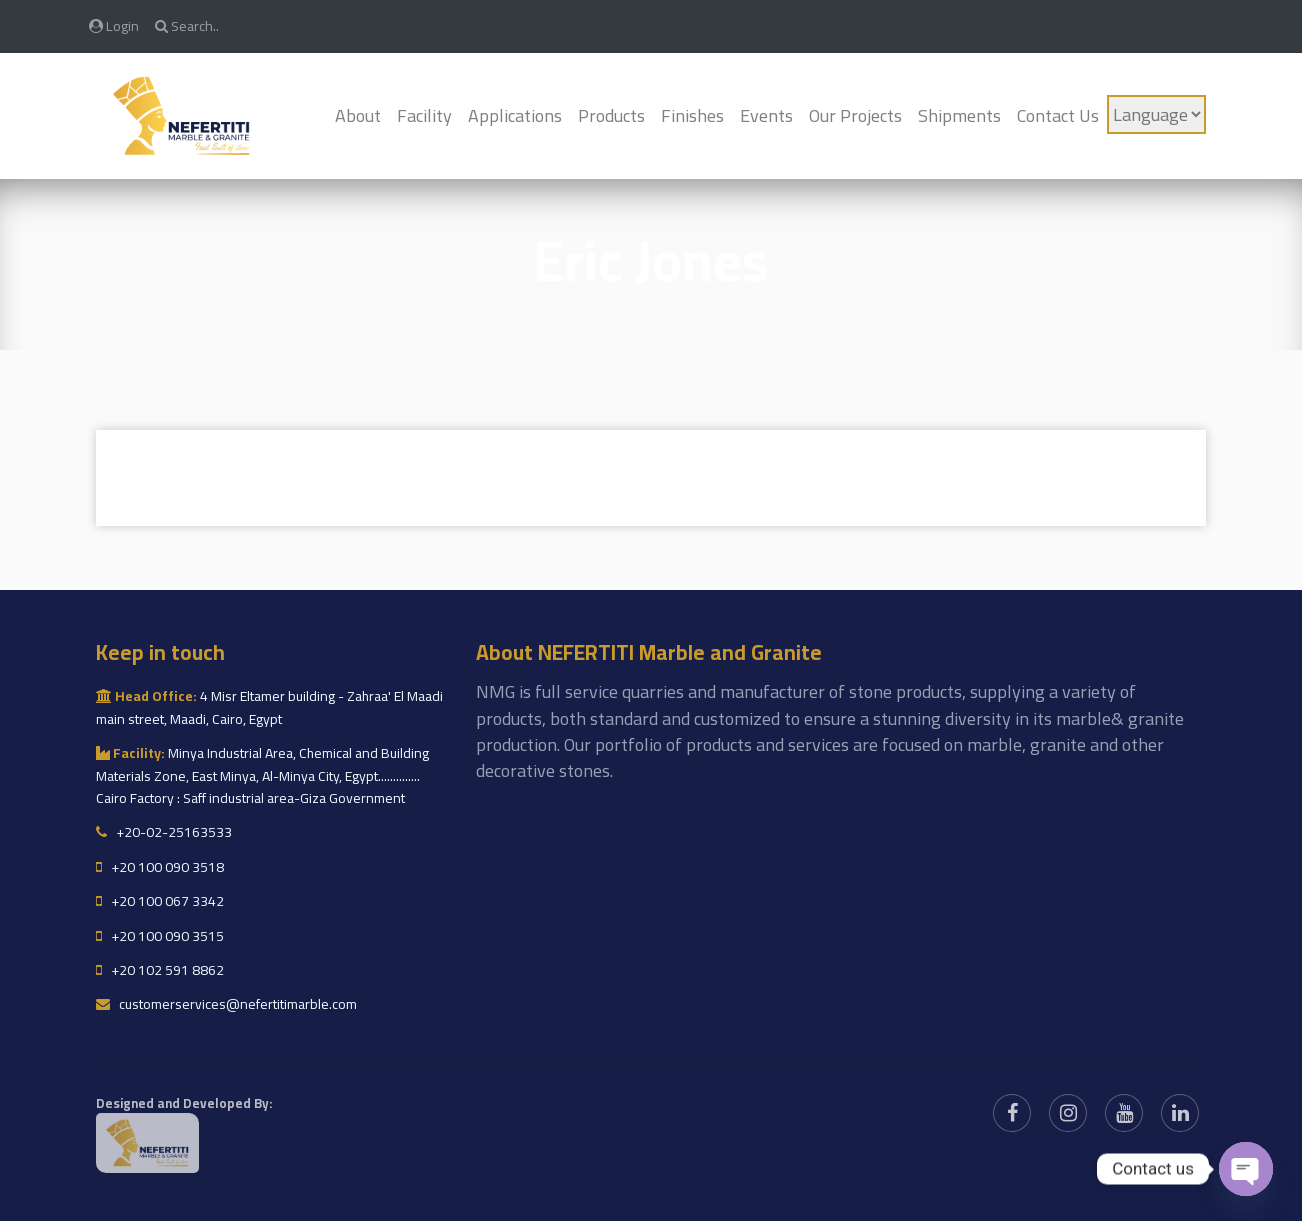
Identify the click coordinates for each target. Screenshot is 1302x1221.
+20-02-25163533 (164, 832)
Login (114, 25)
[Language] (1156, 114)
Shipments (959, 115)
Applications (515, 115)
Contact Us (1058, 115)
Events (766, 115)
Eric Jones (651, 260)
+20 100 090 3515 (160, 936)
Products (611, 115)
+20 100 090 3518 (160, 867)
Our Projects (855, 115)
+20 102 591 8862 (160, 970)
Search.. (187, 25)
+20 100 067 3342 (160, 901)
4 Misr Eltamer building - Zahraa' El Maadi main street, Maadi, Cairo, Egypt (269, 707)
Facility (424, 115)
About (358, 115)
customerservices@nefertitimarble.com (226, 1004)
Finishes (692, 115)
